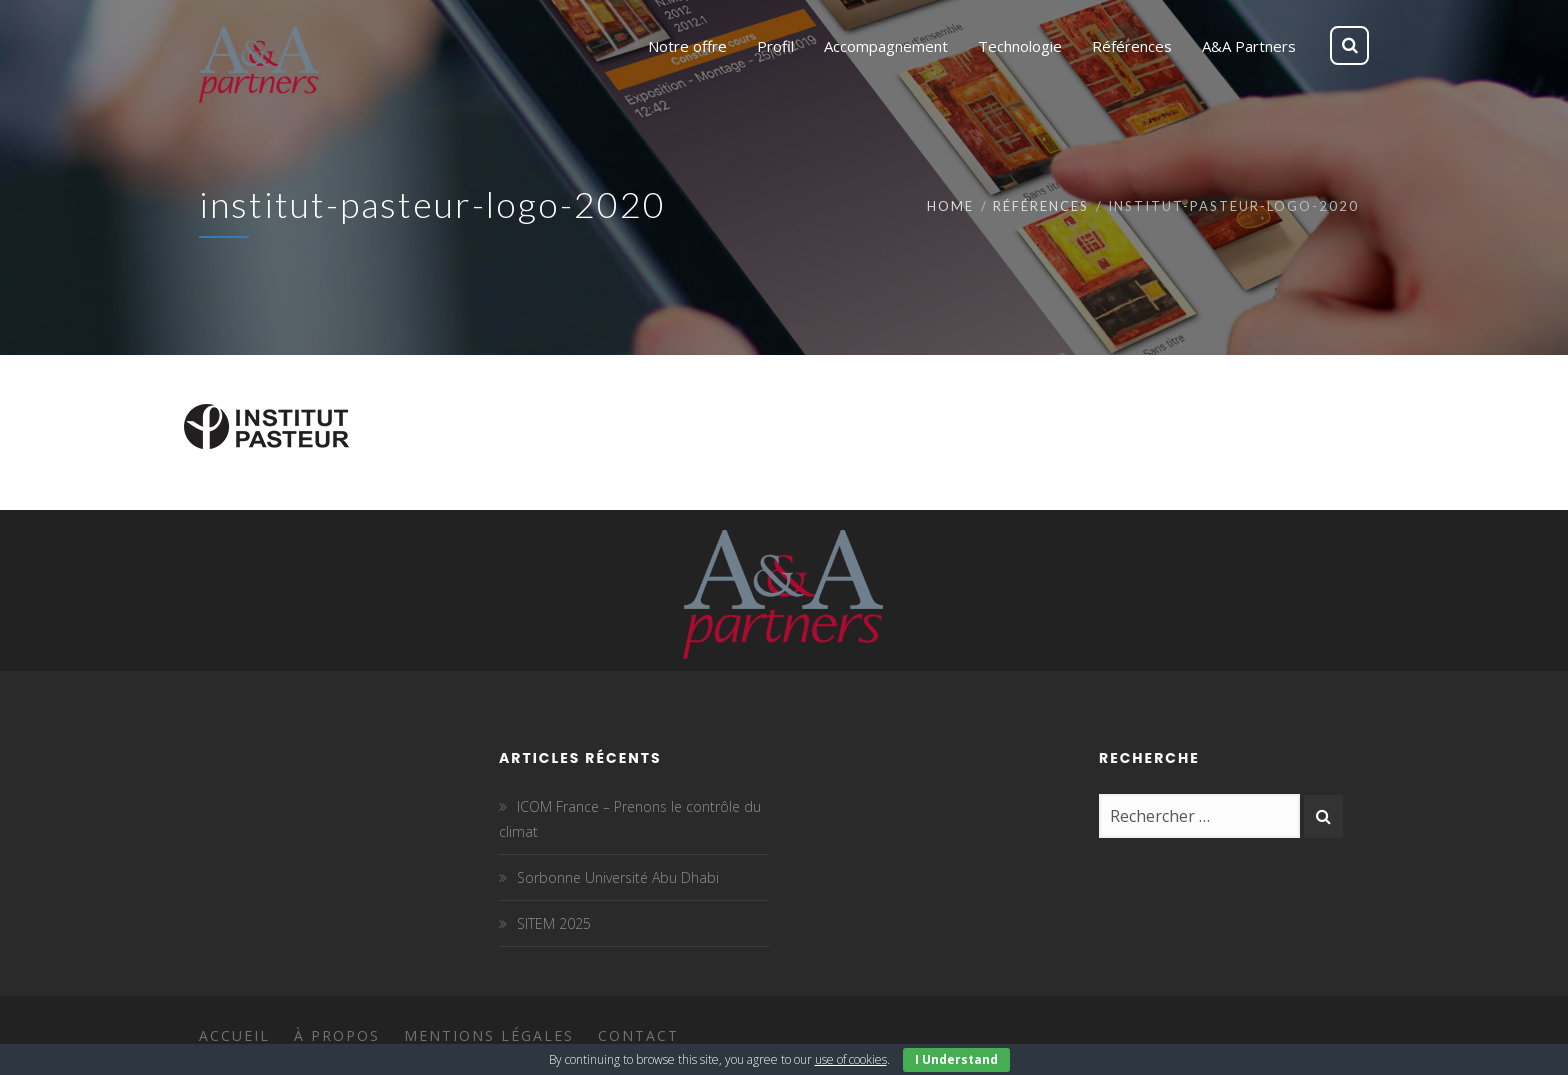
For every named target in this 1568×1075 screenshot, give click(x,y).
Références (1041, 206)
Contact (638, 1035)
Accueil (234, 1035)
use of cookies (851, 1059)
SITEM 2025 (554, 923)
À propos (337, 1035)
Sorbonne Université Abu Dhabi (618, 877)
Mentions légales (489, 1035)
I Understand (956, 1059)
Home (950, 206)
